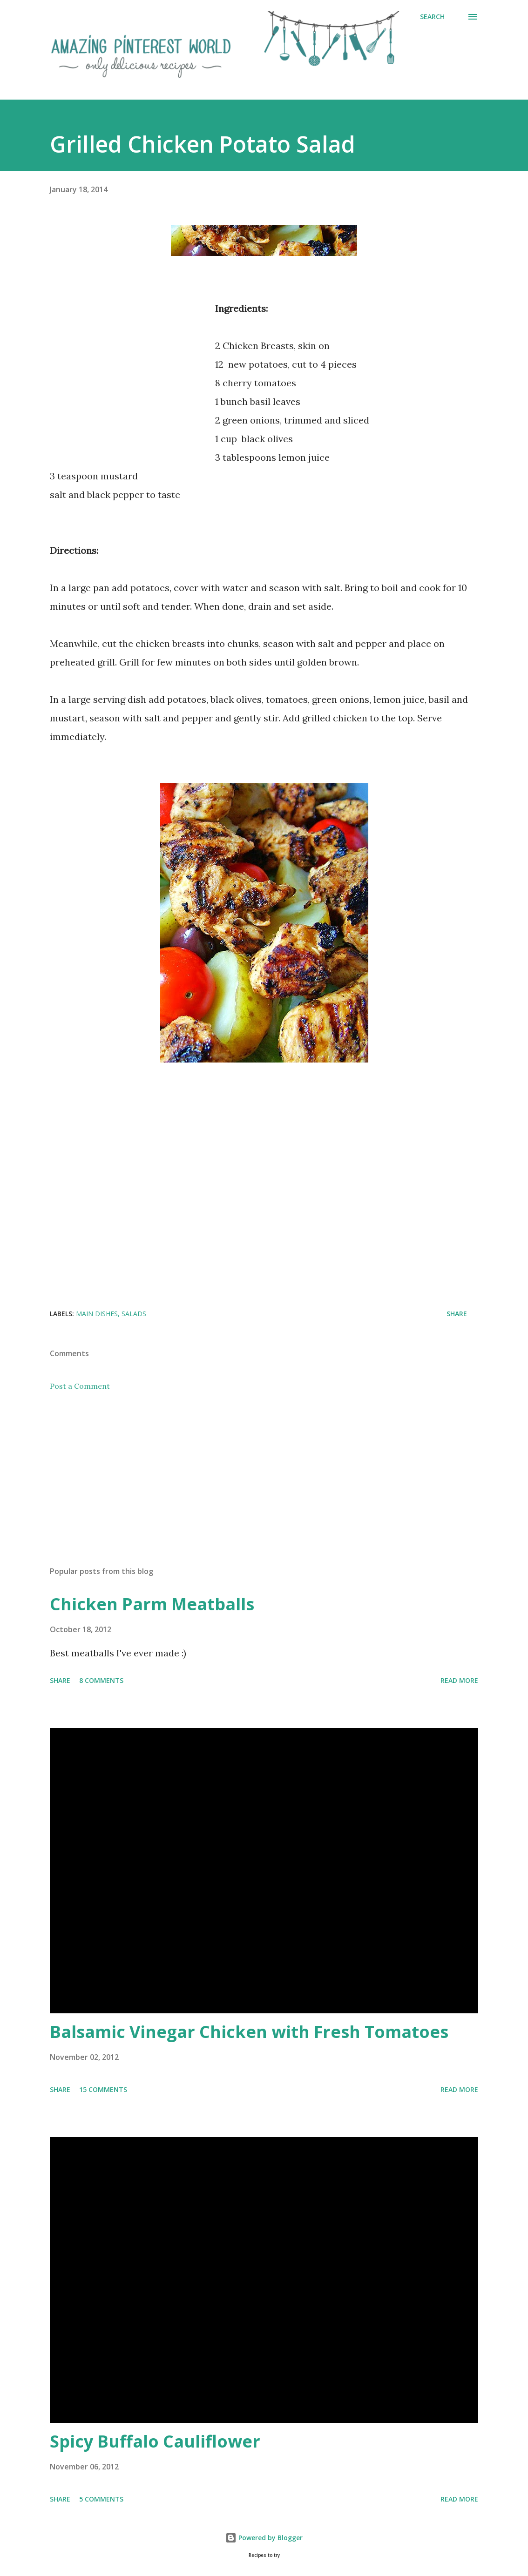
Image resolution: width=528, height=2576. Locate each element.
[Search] (432, 16)
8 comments (101, 1680)
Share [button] (457, 1313)
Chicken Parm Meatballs (152, 1604)
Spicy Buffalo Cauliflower (155, 2441)
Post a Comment (80, 1386)
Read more (459, 1680)
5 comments (101, 2499)
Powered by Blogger (264, 2537)
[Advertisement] (128, 383)
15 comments (103, 2089)
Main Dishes (97, 1313)
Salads (134, 1313)
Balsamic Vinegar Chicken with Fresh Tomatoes (249, 2031)
